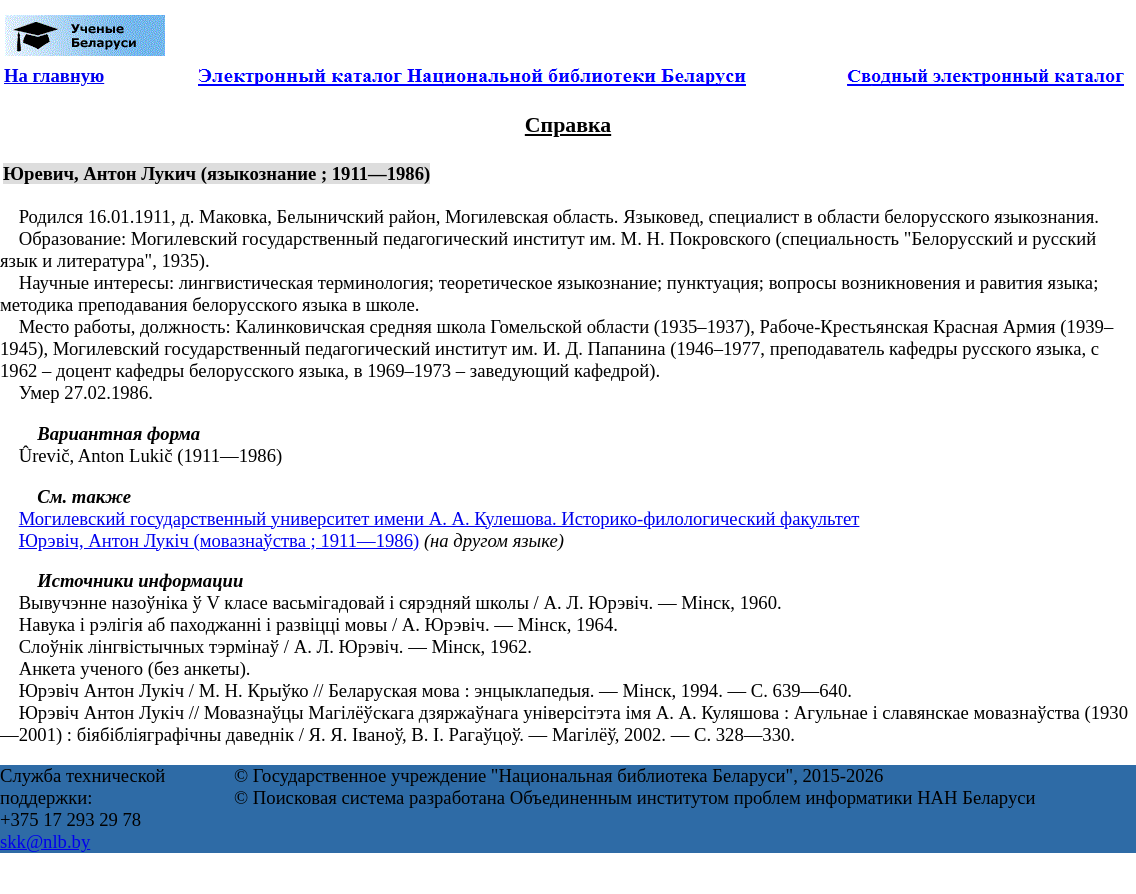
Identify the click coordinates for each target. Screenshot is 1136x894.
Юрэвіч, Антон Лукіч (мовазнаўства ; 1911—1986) (219, 540)
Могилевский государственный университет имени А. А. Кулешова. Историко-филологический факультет (439, 518)
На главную (54, 75)
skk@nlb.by (45, 841)
